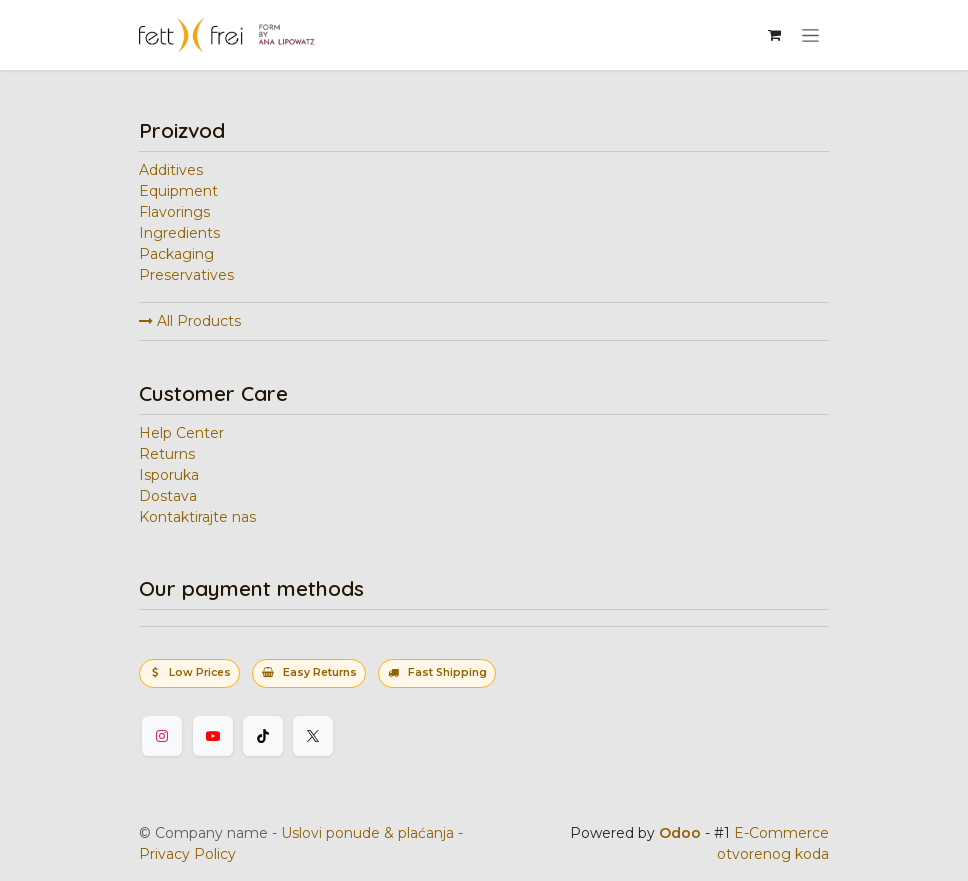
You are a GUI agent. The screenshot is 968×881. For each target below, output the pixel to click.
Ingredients (179, 233)
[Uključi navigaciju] (810, 35)
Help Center (181, 433)
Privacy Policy (187, 854)
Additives (171, 170)
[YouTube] (213, 736)
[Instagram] (162, 736)
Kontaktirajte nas (197, 517)
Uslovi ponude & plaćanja (367, 833)
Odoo (682, 833)
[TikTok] (263, 736)
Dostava (168, 496)
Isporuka (169, 475)
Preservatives (186, 275)
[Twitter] (313, 736)
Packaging (176, 254)
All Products (190, 321)
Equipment (178, 191)
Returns (167, 454)
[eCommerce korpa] (774, 35)
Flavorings (174, 212)
